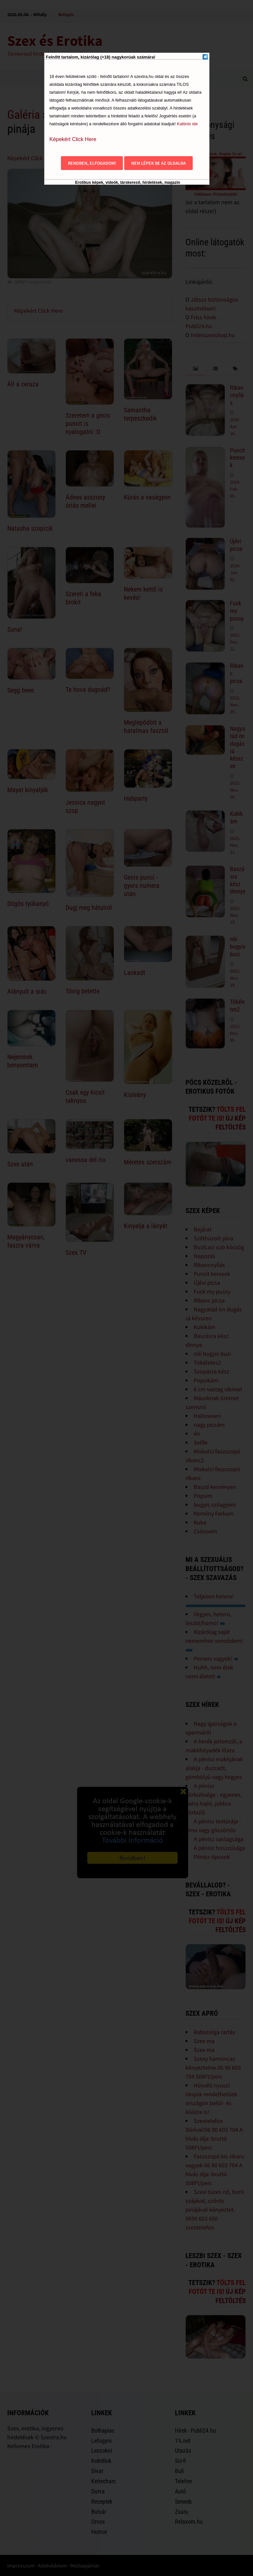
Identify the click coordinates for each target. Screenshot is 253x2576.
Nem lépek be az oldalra (158, 163)
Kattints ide (187, 123)
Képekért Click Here (72, 139)
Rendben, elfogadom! (92, 163)
